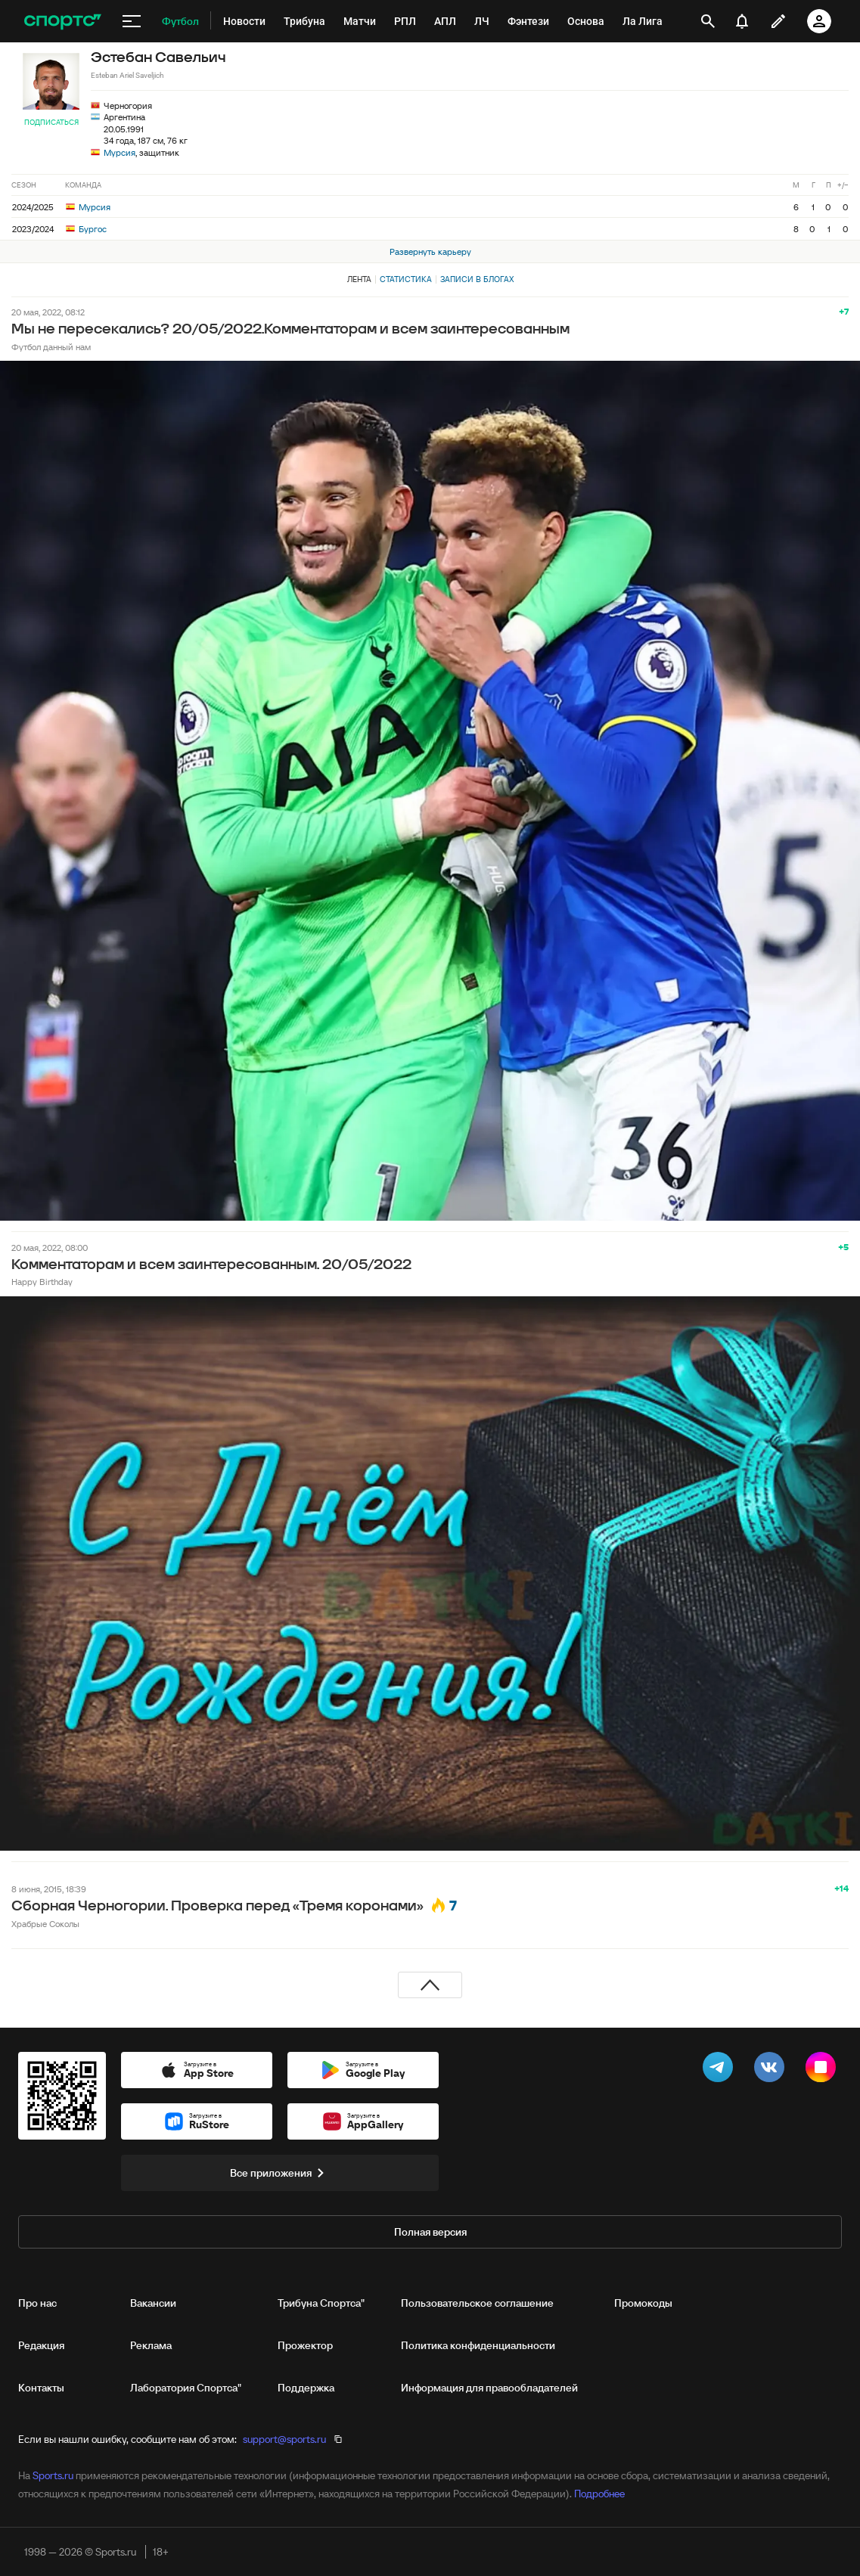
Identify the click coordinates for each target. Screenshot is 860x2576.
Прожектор (305, 2345)
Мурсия (119, 152)
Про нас (37, 2303)
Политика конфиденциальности (478, 2345)
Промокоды (643, 2303)
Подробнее (599, 2493)
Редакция (41, 2345)
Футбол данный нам (51, 346)
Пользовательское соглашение (477, 2303)
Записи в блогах (477, 279)
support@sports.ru (284, 2439)
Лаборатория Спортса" (185, 2387)
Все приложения (280, 2173)
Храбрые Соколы (45, 1923)
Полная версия (430, 2232)
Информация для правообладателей (489, 2387)
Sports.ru (53, 2475)
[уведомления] (742, 21)
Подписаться (51, 122)
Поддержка (306, 2387)
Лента (359, 279)
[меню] (131, 21)
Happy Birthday (42, 1281)
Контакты (41, 2387)
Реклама (151, 2345)
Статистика (406, 279)
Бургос (86, 228)
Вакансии (153, 2303)
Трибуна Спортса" (321, 2303)
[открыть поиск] (708, 21)
